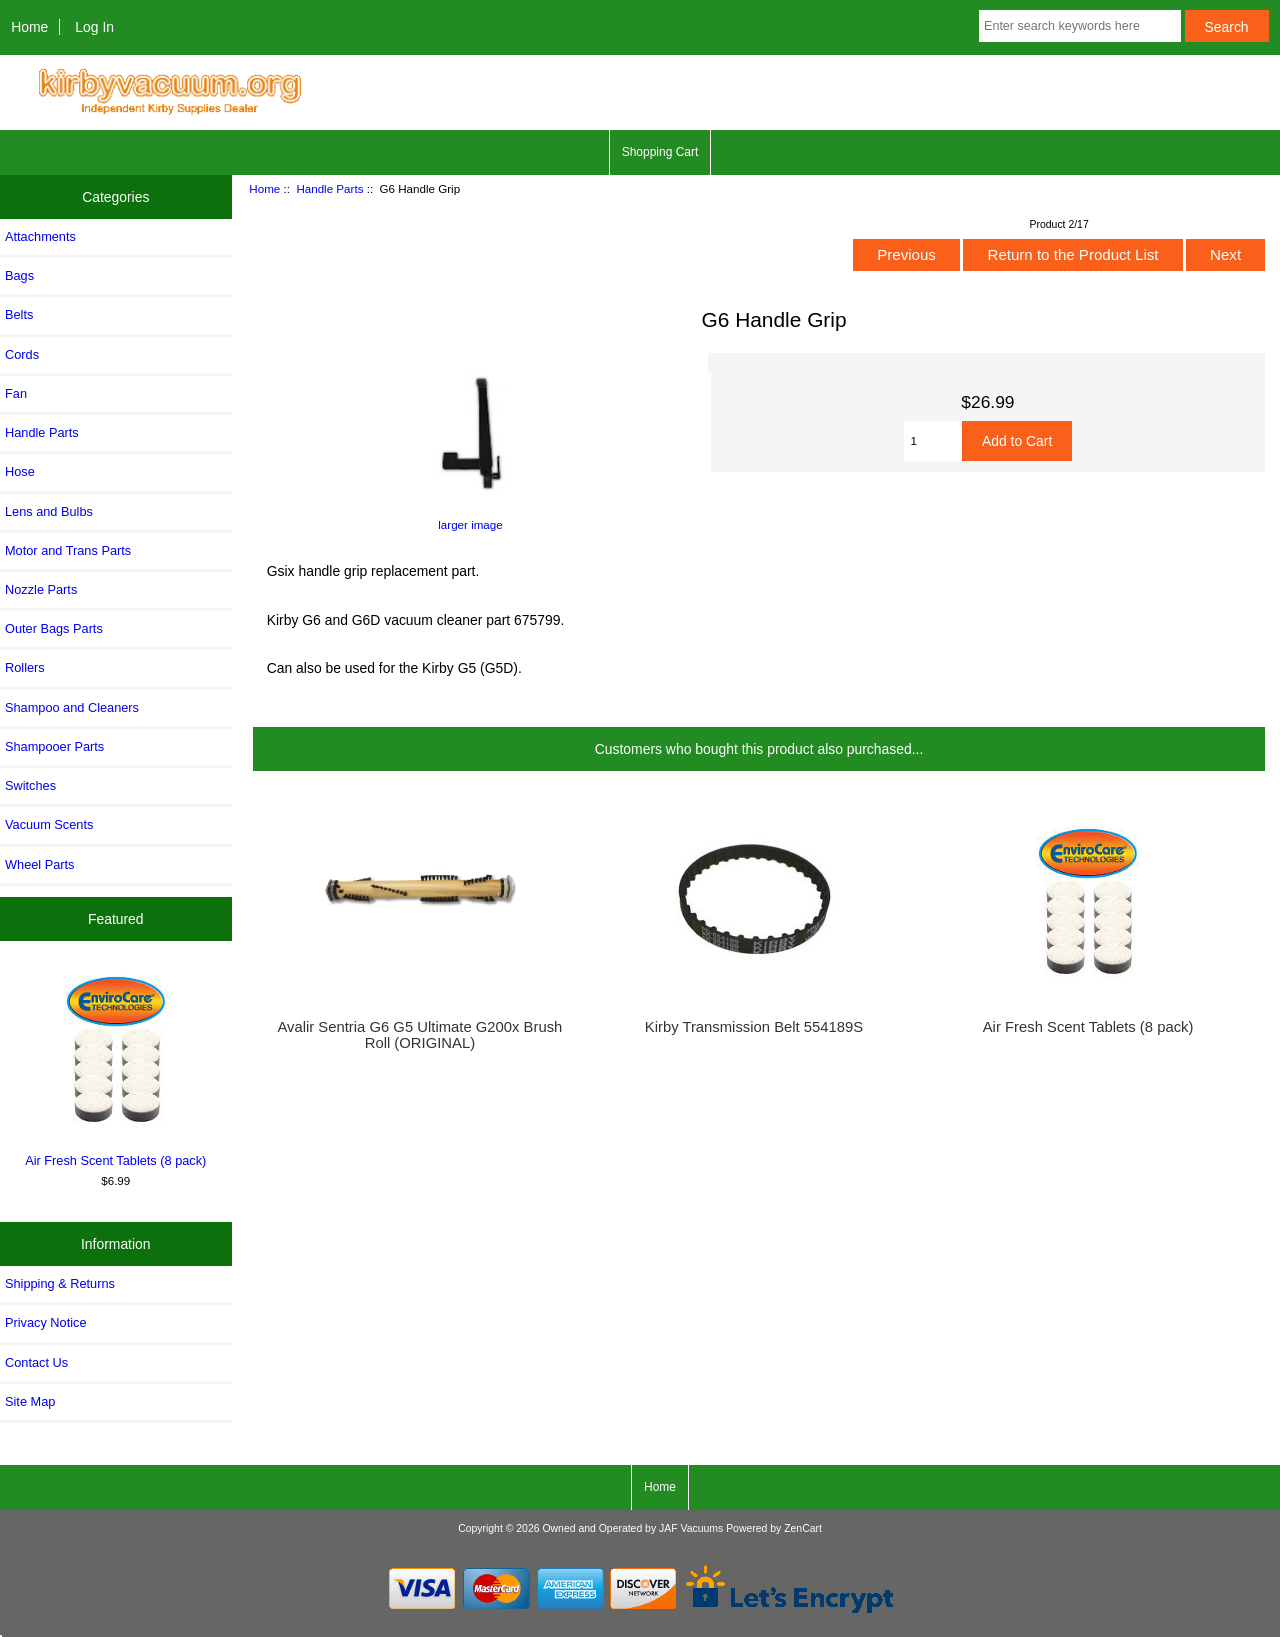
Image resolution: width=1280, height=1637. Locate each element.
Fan (16, 393)
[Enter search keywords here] (1080, 26)
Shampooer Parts (54, 746)
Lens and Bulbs (49, 511)
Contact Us (36, 1362)
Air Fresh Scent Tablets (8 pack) (116, 1067)
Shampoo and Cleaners (72, 707)
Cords (22, 354)
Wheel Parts (39, 864)
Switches (30, 785)
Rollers (25, 667)
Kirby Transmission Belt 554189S (754, 1027)
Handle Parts (329, 188)
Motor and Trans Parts (68, 550)
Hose (20, 471)
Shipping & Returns (60, 1283)
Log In (94, 27)
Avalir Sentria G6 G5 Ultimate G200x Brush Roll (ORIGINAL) (419, 1035)
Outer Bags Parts (54, 628)
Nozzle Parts (41, 589)
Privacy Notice (45, 1322)
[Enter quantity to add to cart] (933, 441)
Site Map (30, 1401)
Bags (19, 275)
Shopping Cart (660, 152)
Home (29, 27)
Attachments (40, 236)
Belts (19, 314)
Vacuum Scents (49, 824)
